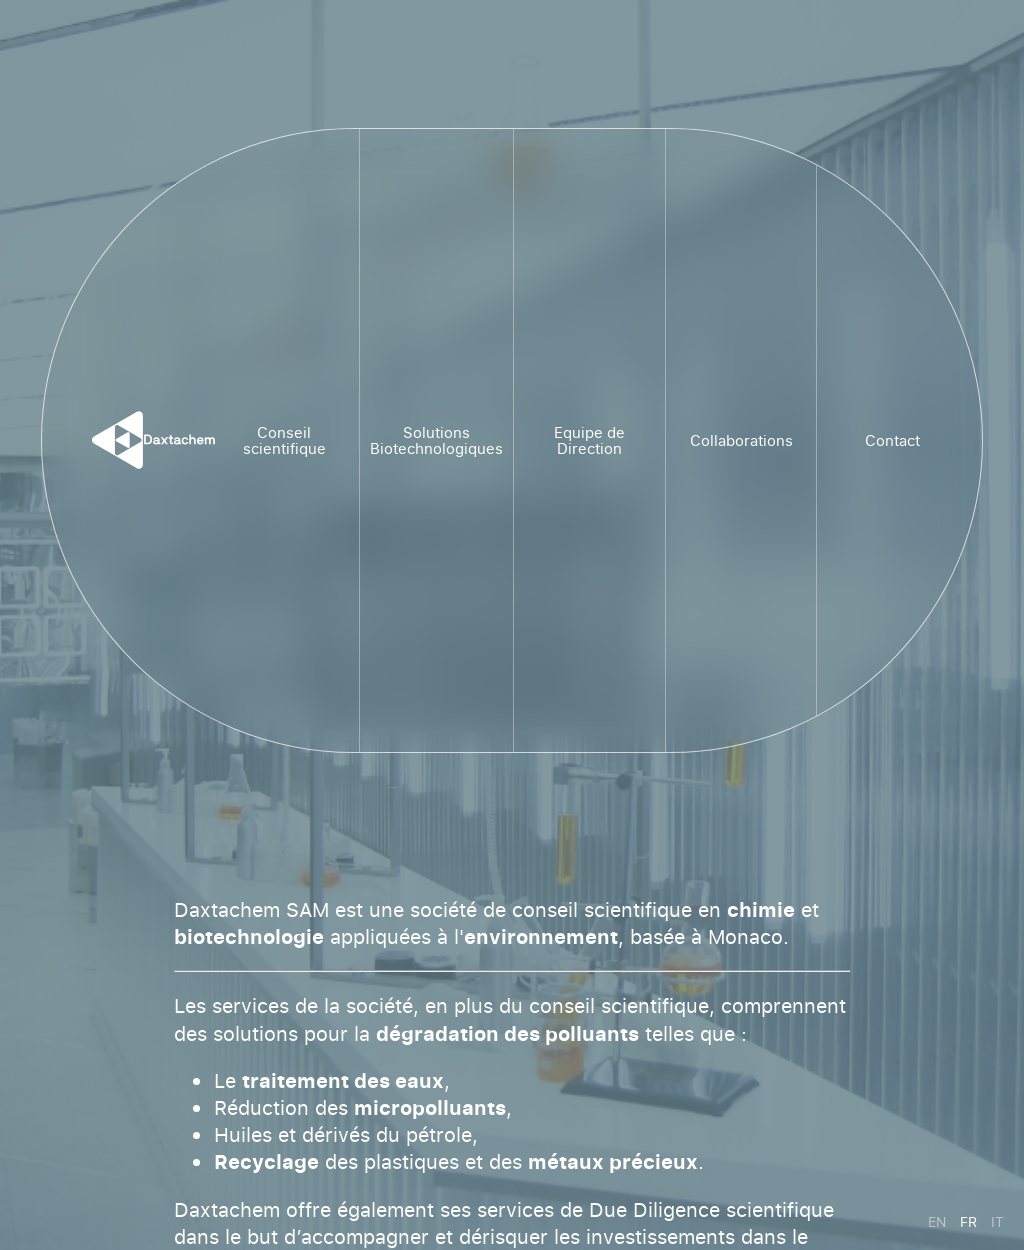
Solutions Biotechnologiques (436, 440)
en (937, 1221)
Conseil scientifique (284, 440)
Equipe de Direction (589, 440)
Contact (892, 440)
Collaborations (741, 440)
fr (968, 1221)
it (997, 1221)
